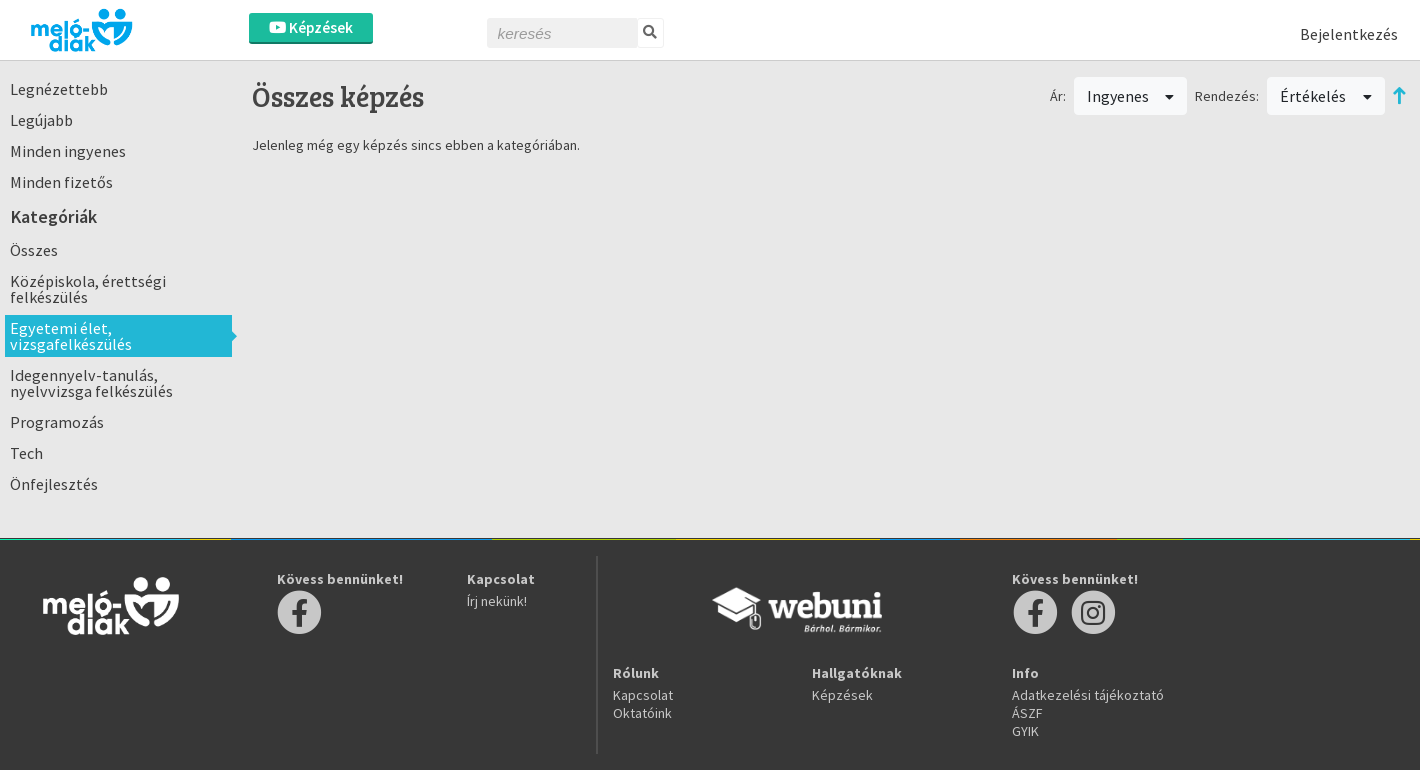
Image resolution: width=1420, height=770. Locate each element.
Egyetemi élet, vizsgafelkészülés (71, 336)
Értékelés (1326, 96)
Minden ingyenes (68, 151)
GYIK (1025, 731)
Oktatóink (642, 713)
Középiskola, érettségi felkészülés (88, 289)
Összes (34, 250)
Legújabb (41, 120)
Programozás (57, 422)
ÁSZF (1027, 713)
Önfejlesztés (54, 484)
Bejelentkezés (1349, 34)
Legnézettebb (59, 89)
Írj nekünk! (497, 601)
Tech (26, 453)
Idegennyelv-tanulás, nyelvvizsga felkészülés (91, 383)
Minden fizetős (61, 182)
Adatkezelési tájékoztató (1088, 695)
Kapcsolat (643, 695)
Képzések (311, 27)
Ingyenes (1131, 96)
